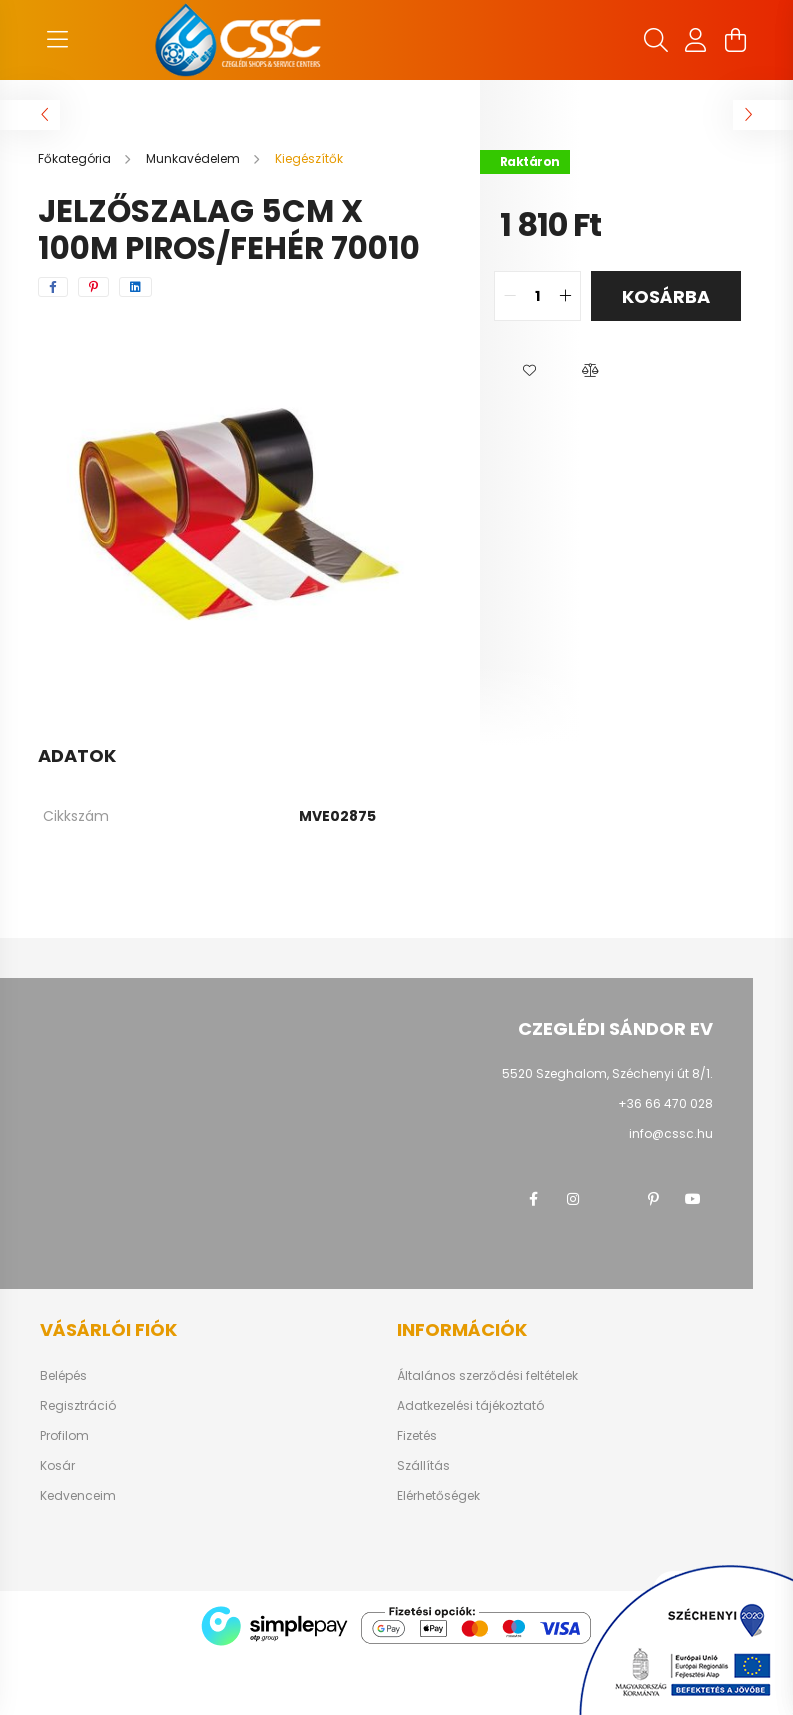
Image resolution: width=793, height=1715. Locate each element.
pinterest (653, 1199)
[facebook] (53, 287)
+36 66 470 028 (665, 1103)
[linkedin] (135, 287)
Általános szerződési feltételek (487, 1376)
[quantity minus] (510, 296)
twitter (613, 1199)
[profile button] (696, 40)
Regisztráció (78, 1406)
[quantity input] (537, 296)
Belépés (63, 1376)
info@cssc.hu (671, 1133)
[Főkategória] (76, 158)
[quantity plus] (565, 296)
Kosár (57, 1466)
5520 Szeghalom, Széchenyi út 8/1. (607, 1073)
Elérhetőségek (438, 1496)
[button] (530, 371)
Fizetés (417, 1436)
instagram (573, 1199)
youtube (693, 1199)
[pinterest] (93, 287)
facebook (533, 1199)
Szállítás (423, 1466)
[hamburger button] (58, 40)
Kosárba (666, 296)
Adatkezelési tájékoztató (470, 1406)
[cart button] (736, 40)
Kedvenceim (78, 1496)
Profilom (64, 1436)
